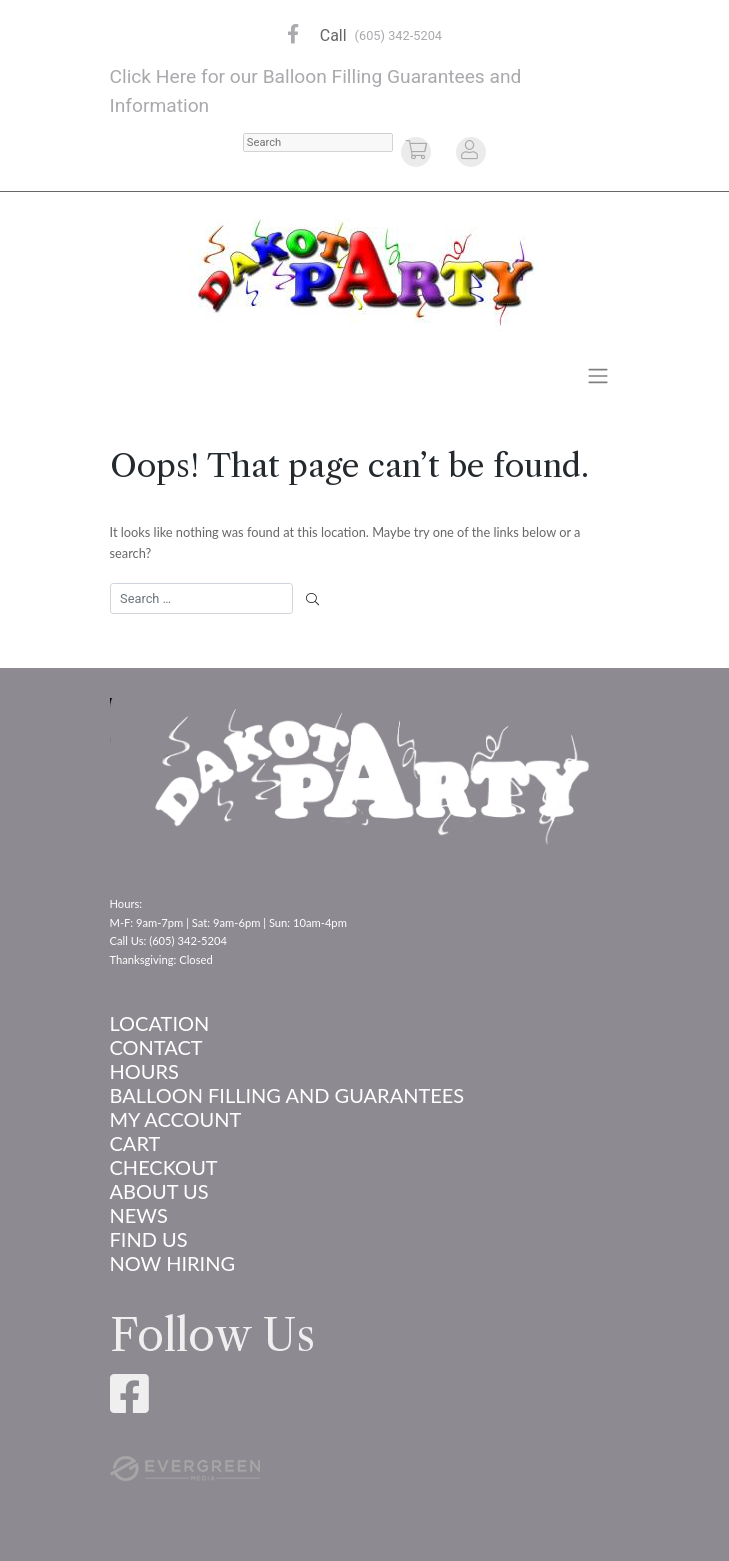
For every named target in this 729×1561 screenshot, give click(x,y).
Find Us (149, 1239)
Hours (144, 1071)
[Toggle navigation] (597, 375)
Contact (156, 1047)
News (139, 1215)
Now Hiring (173, 1263)
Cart (135, 1143)
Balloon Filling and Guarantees (287, 1095)
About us (159, 1191)
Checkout (164, 1167)
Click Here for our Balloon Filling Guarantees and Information (316, 91)
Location (160, 1023)
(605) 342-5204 (398, 35)
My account (176, 1119)
